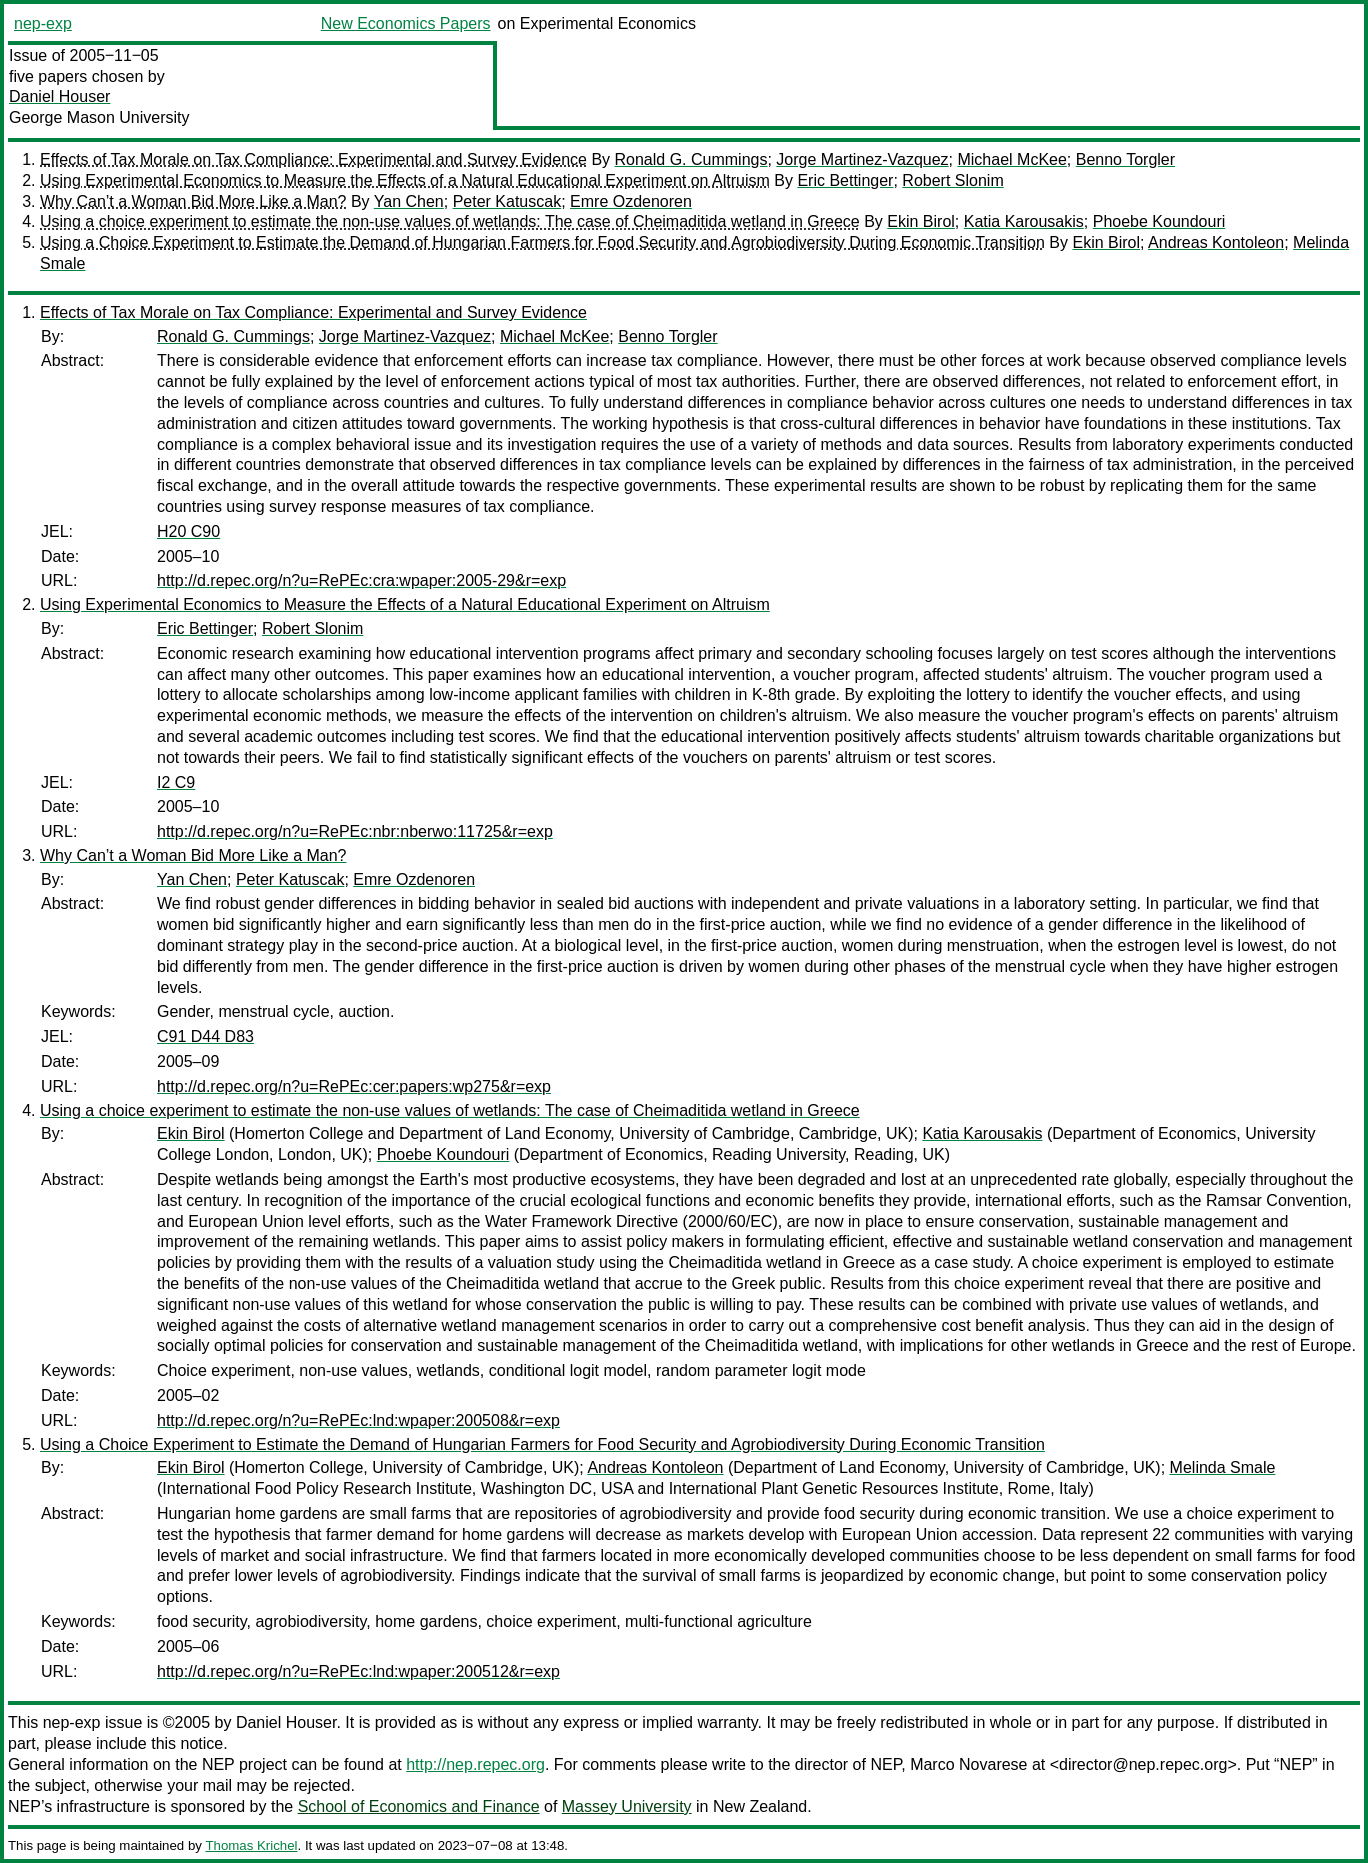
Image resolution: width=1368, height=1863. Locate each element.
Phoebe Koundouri (1159, 221)
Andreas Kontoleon (1216, 242)
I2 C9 (176, 782)
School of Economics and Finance (419, 1806)
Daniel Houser (59, 96)
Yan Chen (409, 201)
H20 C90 (188, 531)
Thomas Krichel (251, 1845)
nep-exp (43, 23)
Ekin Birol (921, 221)
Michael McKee (1011, 159)
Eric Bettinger (845, 180)
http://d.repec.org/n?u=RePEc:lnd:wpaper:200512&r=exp (358, 1671)
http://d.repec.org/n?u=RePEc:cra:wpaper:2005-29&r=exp (361, 580)
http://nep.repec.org (475, 1764)
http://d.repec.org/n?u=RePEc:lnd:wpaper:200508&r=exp (358, 1420)
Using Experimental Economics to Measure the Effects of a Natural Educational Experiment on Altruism (405, 180)
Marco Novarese (968, 1764)
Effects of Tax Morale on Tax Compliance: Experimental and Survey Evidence (313, 159)
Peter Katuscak (507, 201)
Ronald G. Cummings (691, 159)
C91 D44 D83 (205, 1036)
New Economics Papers (406, 23)
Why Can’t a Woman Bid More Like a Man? (193, 201)
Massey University (627, 1806)
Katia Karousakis (1024, 221)
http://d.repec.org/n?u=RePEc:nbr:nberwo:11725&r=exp (355, 831)
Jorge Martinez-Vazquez (862, 159)
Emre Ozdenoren (631, 201)
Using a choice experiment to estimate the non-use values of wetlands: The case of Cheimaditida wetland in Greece (450, 221)
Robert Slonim (952, 180)
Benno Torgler (1125, 159)
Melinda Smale (1223, 1467)
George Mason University (99, 117)
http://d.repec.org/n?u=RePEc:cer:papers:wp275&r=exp (354, 1086)
